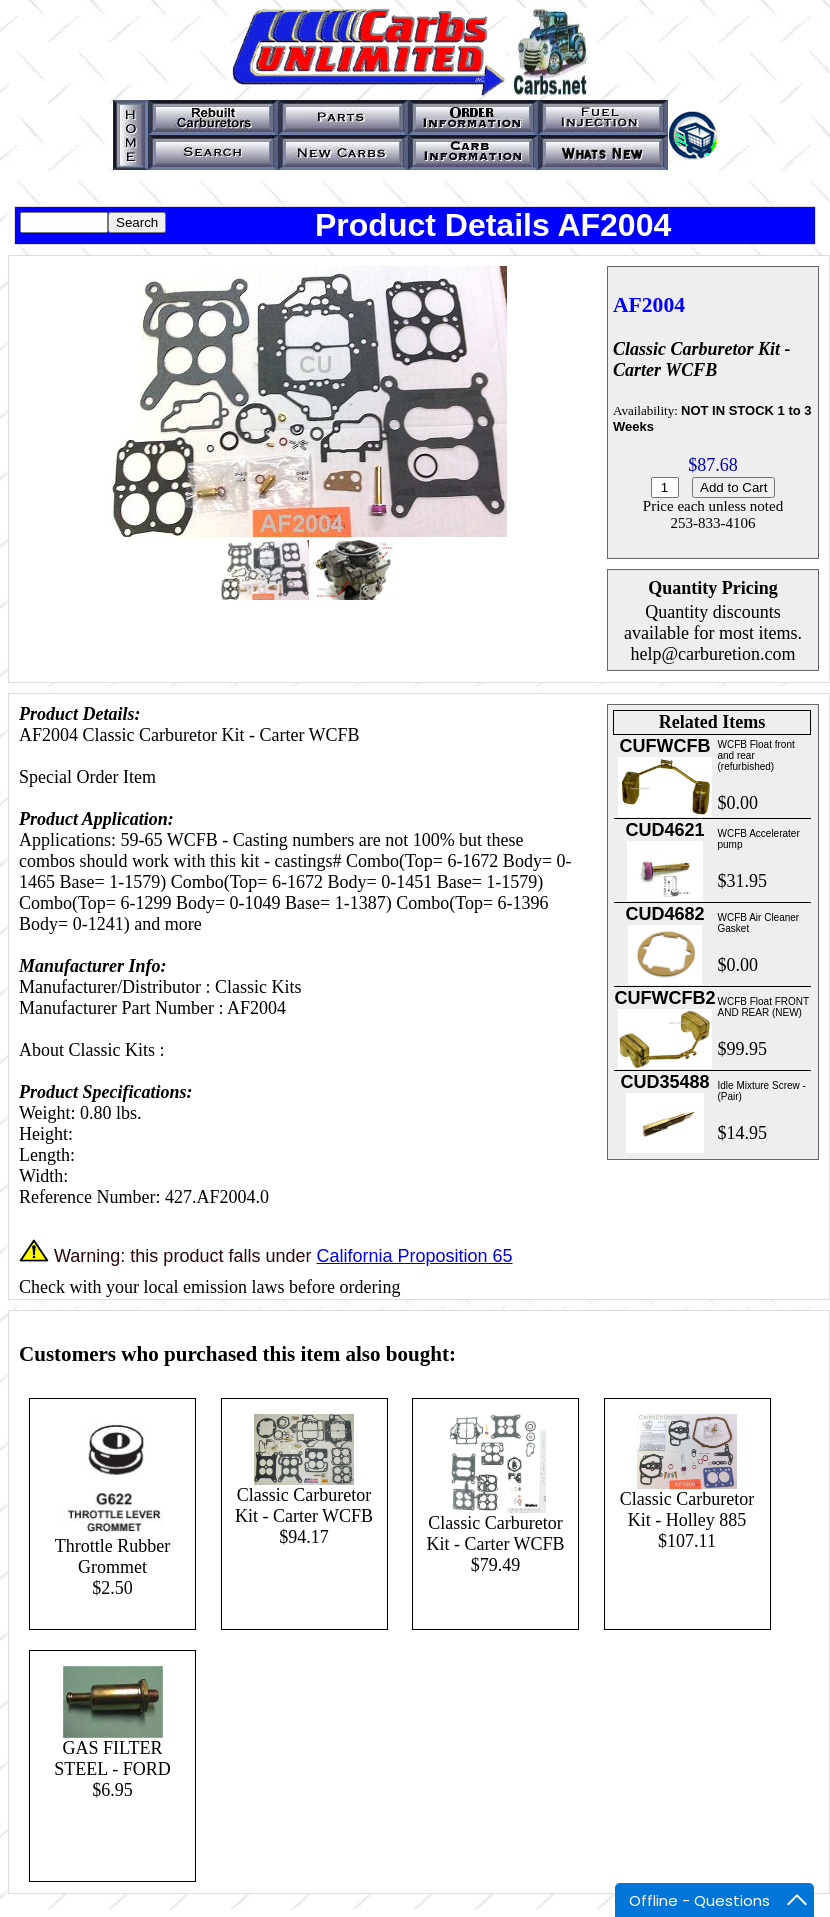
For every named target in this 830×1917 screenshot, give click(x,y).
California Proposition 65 (414, 1256)
